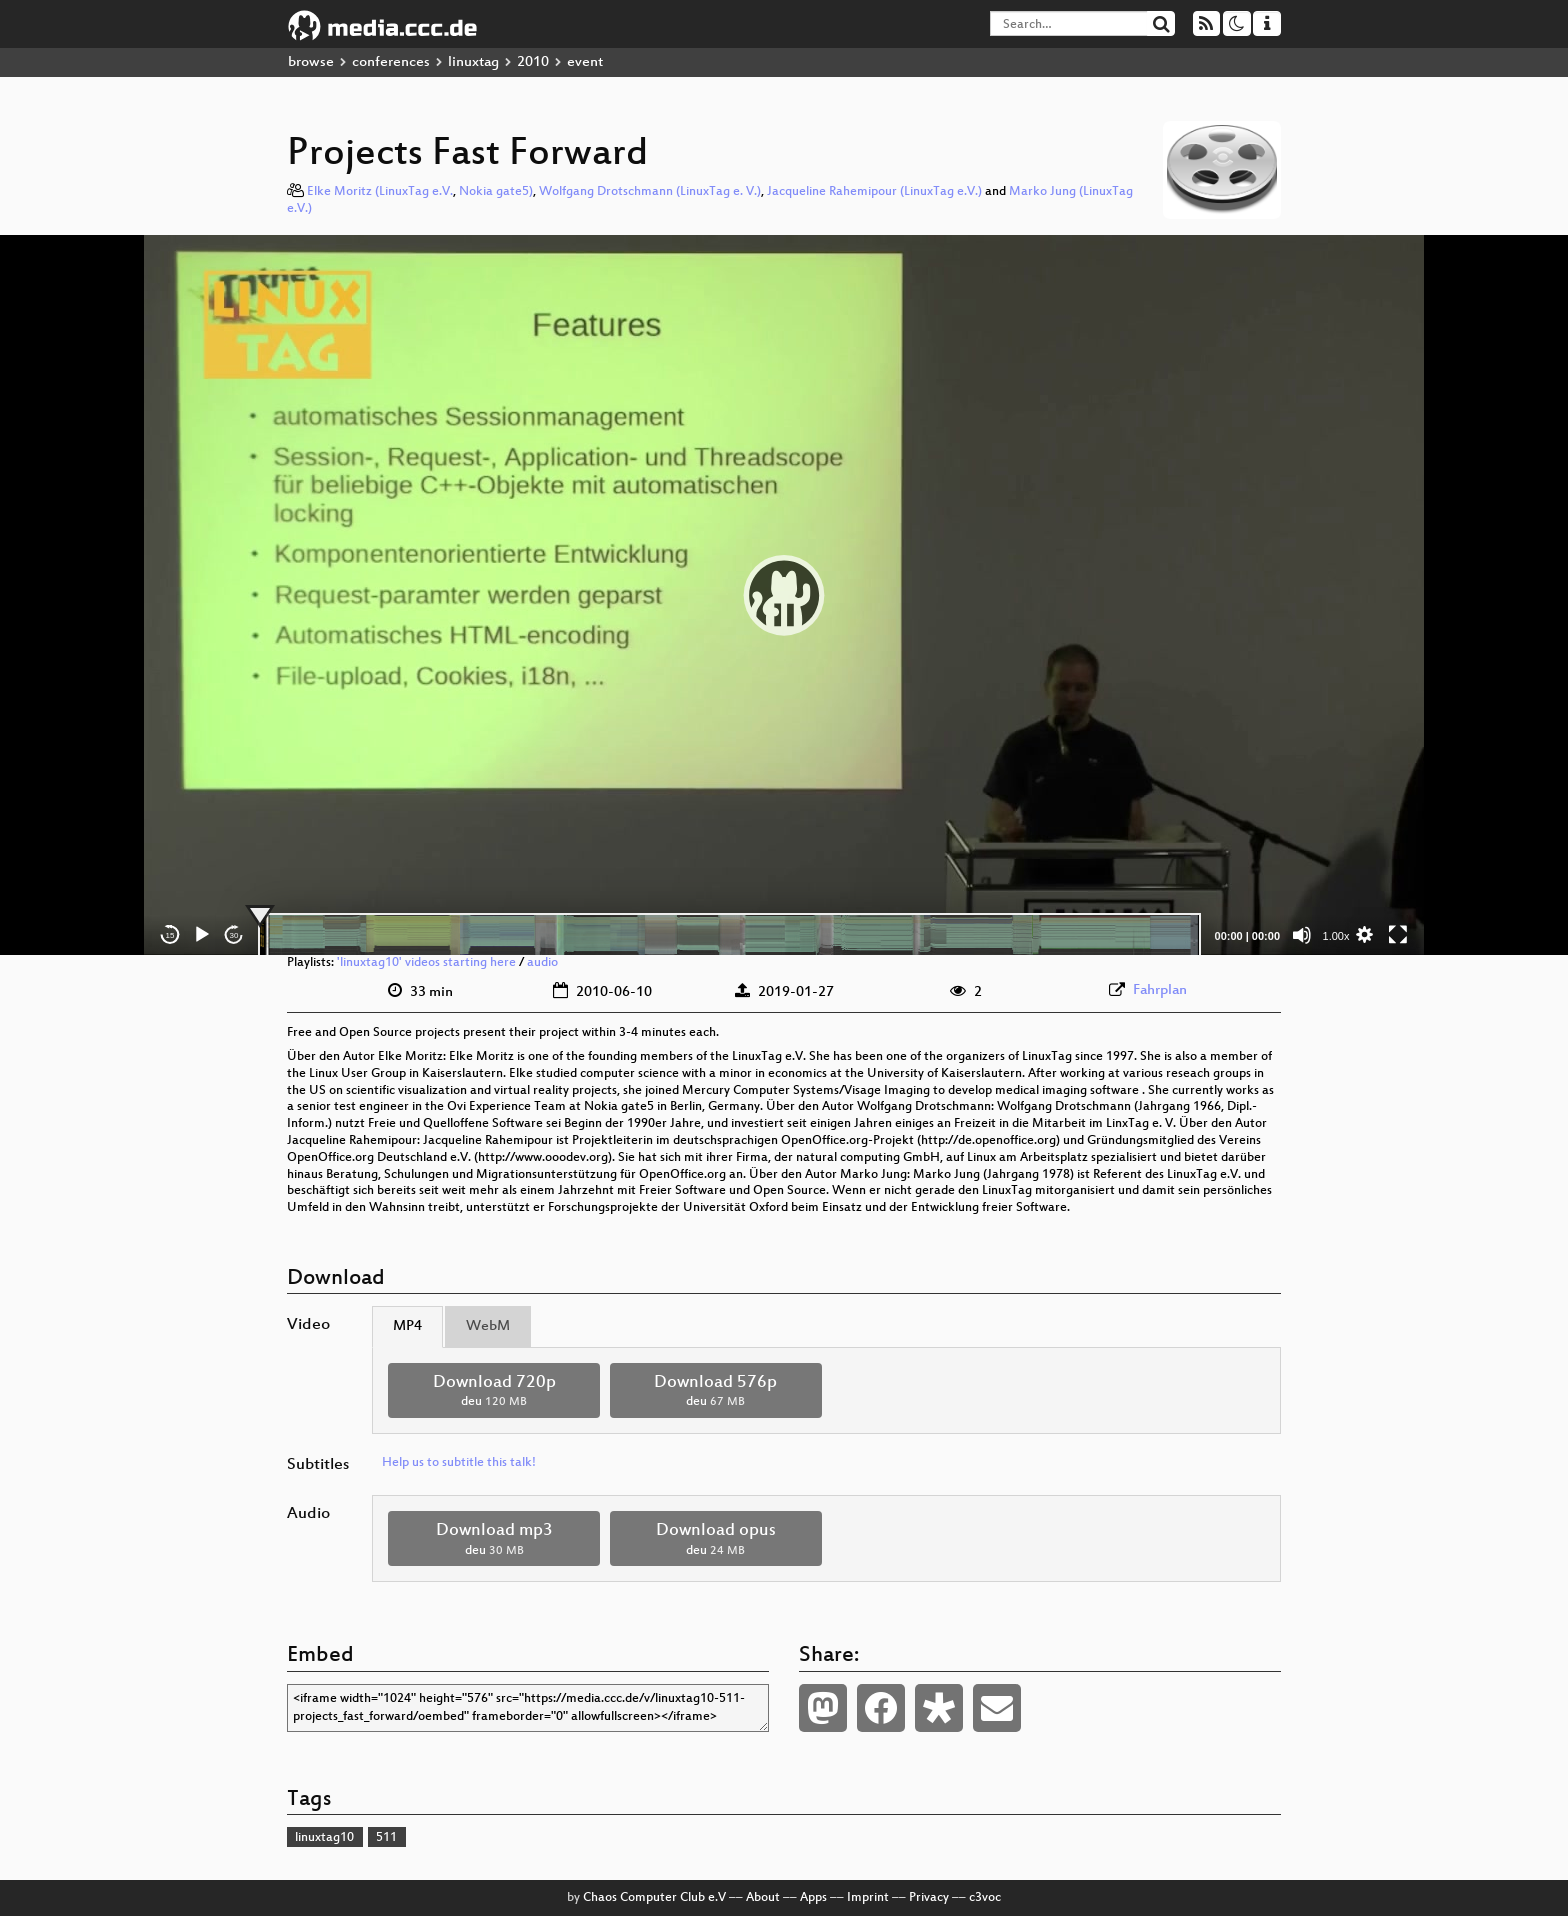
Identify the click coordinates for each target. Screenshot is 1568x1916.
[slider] (729, 935)
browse (311, 62)
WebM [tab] (488, 1326)
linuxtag (473, 62)
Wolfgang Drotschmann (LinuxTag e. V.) (650, 192)
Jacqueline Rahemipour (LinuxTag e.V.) (874, 192)
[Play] (202, 935)
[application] (784, 595)
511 (386, 1838)
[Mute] (1302, 935)
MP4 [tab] (407, 1326)
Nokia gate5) (496, 192)
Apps (813, 1898)
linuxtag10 (324, 1838)
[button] (784, 595)
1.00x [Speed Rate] (1336, 936)
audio (542, 963)
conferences (391, 62)
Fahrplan (1160, 990)
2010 (533, 62)
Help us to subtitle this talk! (459, 1463)
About (763, 1898)
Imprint (868, 1898)
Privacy (929, 1898)
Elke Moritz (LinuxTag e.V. (380, 192)
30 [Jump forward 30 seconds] (234, 935)
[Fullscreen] (1398, 935)
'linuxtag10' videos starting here (426, 963)
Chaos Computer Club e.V (654, 1898)
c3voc (985, 1898)
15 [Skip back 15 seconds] (170, 935)
